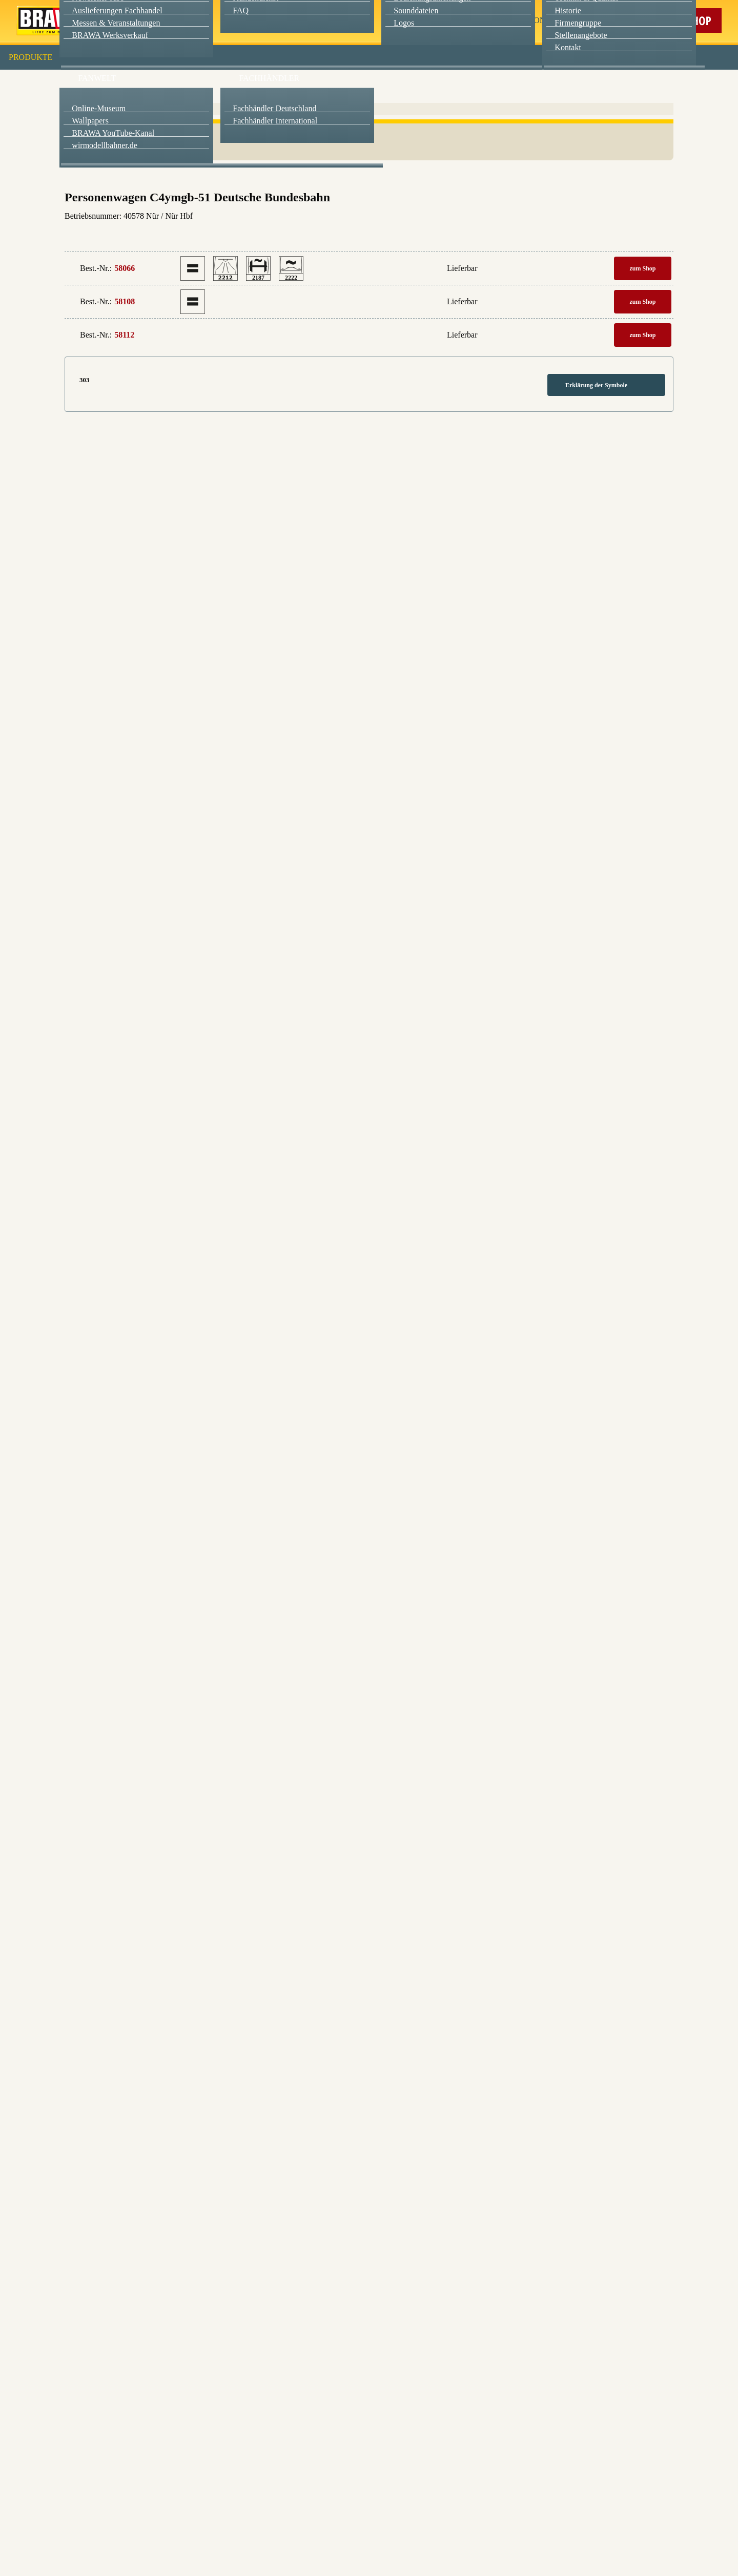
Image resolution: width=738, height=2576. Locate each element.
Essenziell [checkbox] (278, 84)
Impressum (404, 235)
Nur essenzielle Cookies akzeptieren (369, 190)
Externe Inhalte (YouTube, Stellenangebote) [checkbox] (325, 106)
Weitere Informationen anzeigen (369, 213)
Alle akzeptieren (369, 133)
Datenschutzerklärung (456, 235)
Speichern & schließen (369, 162)
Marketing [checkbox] (326, 84)
